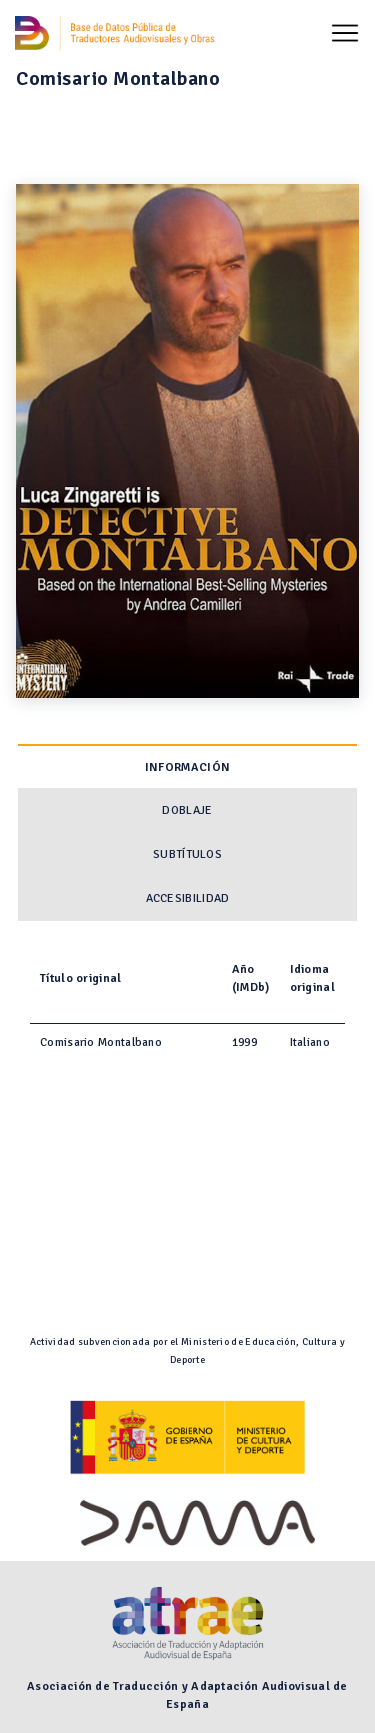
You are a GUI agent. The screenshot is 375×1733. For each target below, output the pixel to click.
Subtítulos (187, 854)
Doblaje (187, 810)
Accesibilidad (188, 898)
